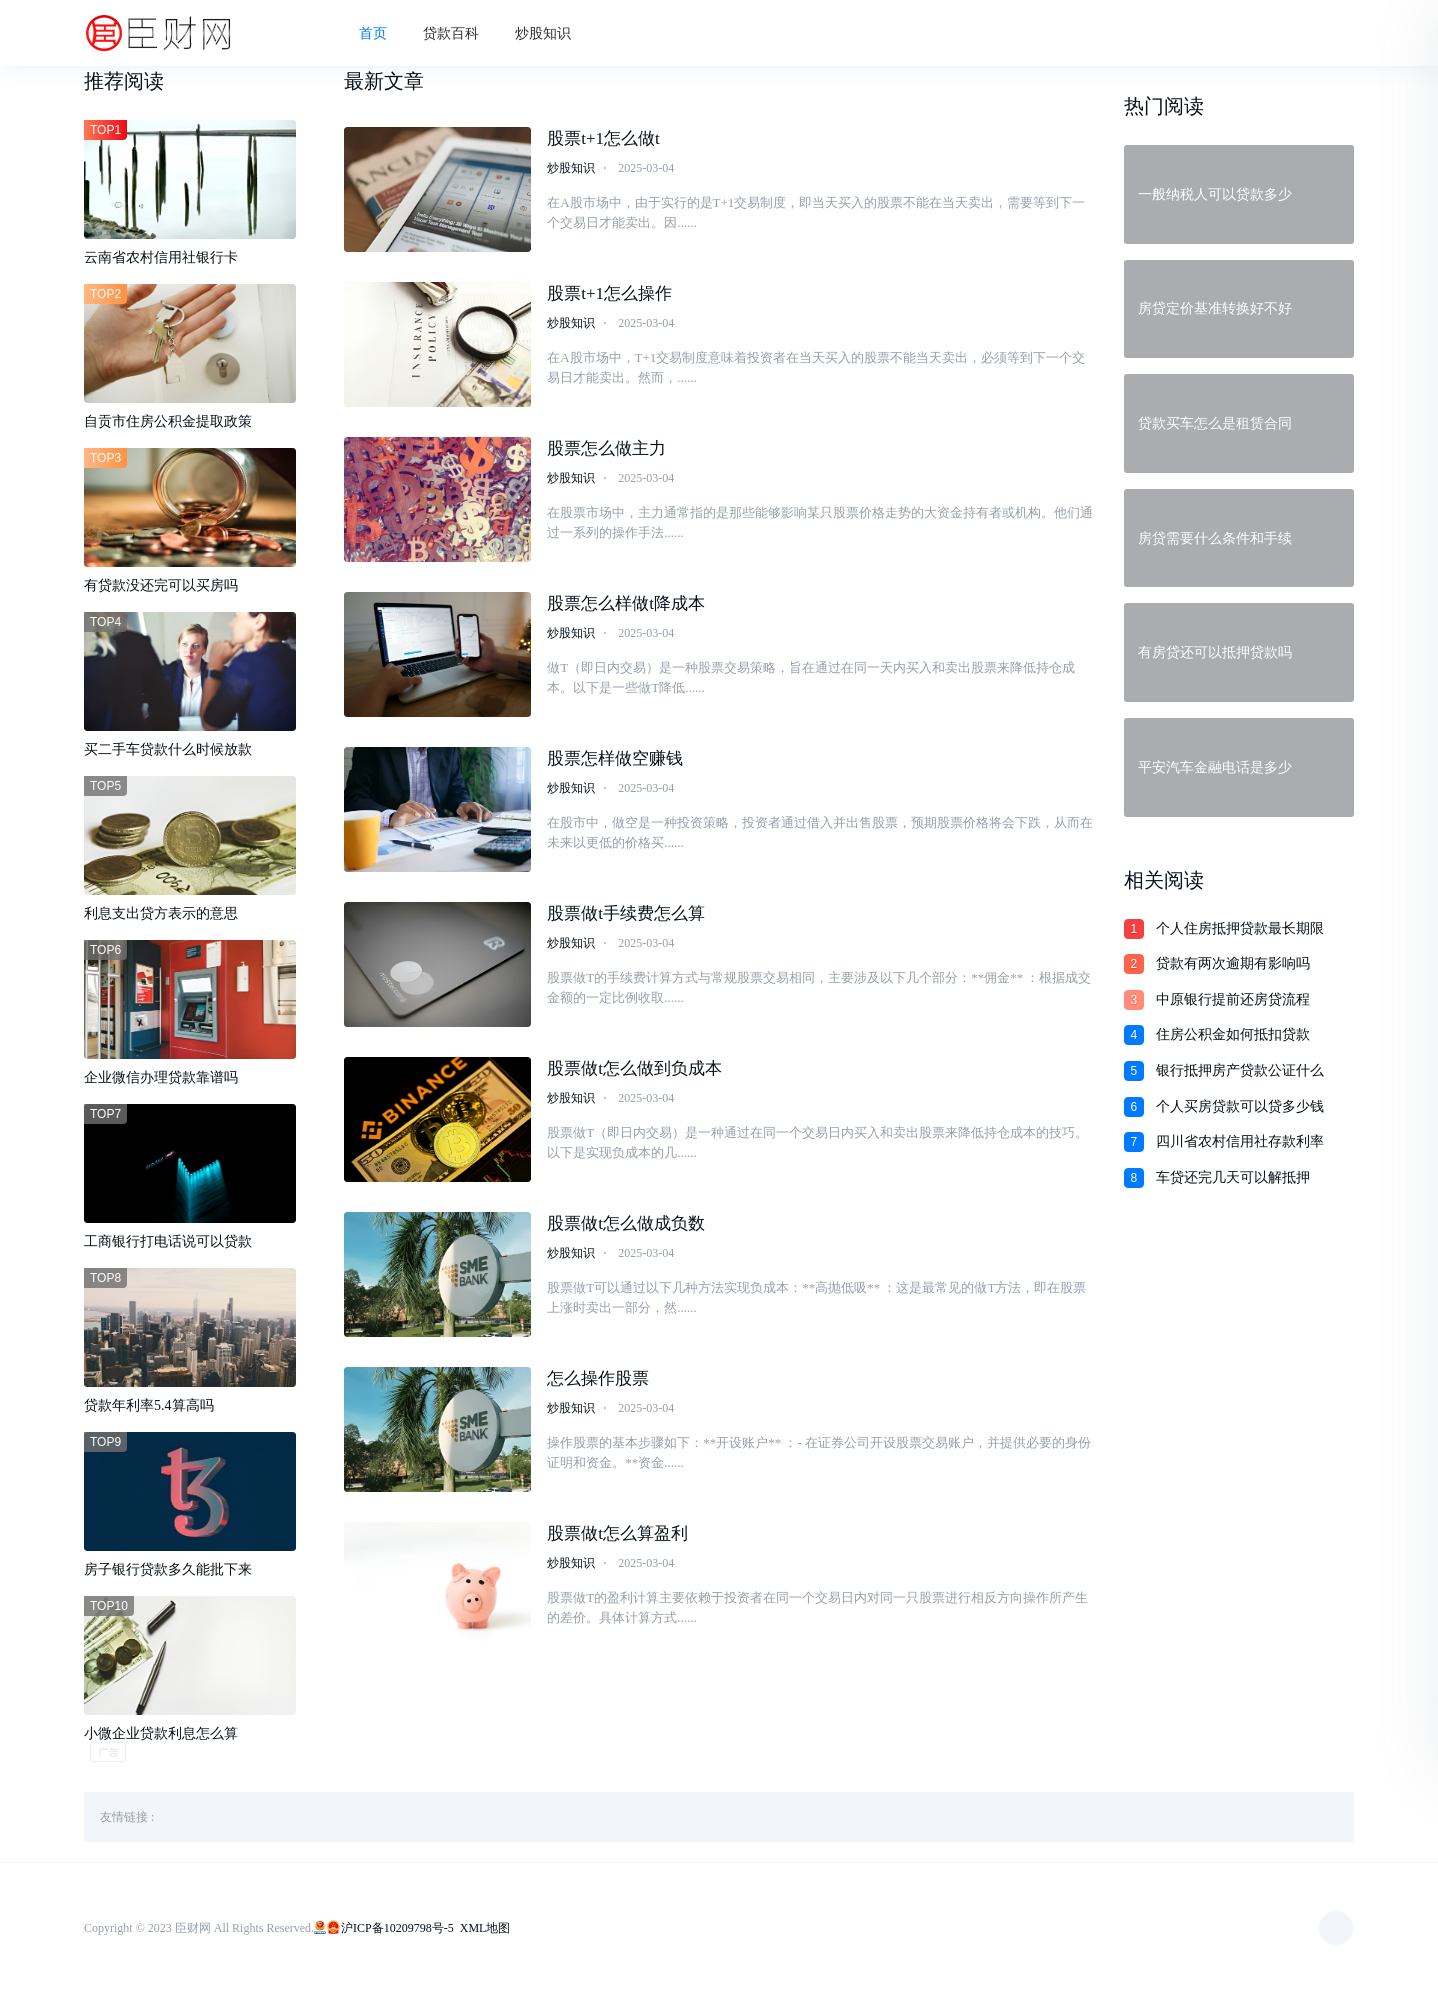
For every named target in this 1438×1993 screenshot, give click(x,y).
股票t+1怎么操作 (609, 293)
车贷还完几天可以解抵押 (1233, 1177)
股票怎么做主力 (606, 448)
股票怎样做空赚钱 (615, 758)
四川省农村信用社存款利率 (1240, 1141)
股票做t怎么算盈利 (617, 1533)
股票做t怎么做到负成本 (634, 1068)
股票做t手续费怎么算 (626, 913)
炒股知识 (543, 33)
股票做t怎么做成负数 (626, 1223)
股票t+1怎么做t (603, 138)
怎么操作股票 (598, 1378)
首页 (373, 33)
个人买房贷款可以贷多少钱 (1240, 1106)
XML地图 (485, 1928)
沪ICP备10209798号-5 (397, 1928)
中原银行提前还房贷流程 (1233, 999)
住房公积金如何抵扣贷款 (1233, 1034)
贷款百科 (451, 33)
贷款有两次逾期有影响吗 (1233, 963)
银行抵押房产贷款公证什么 (1240, 1070)
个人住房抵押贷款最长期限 (1240, 928)
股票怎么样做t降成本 (626, 603)
